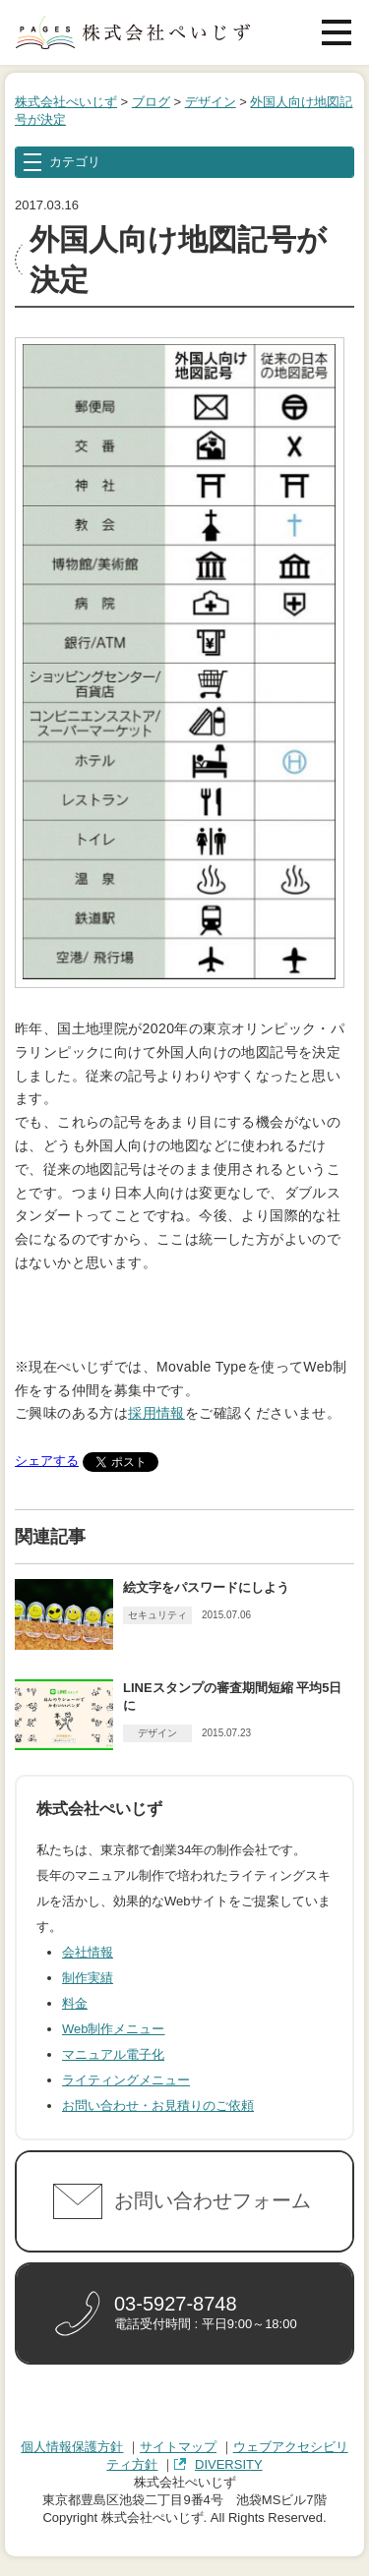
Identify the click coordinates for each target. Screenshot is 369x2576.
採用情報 (156, 1413)
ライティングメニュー (126, 2080)
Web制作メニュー (113, 2028)
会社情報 (87, 1952)
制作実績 (87, 1977)
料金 (75, 2003)
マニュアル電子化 (113, 2054)
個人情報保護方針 (72, 2446)
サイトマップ (178, 2446)
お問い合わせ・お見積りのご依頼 (158, 2105)
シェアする (47, 1460)
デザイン (210, 101)
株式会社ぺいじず (66, 101)
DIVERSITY (229, 2464)
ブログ (151, 101)
